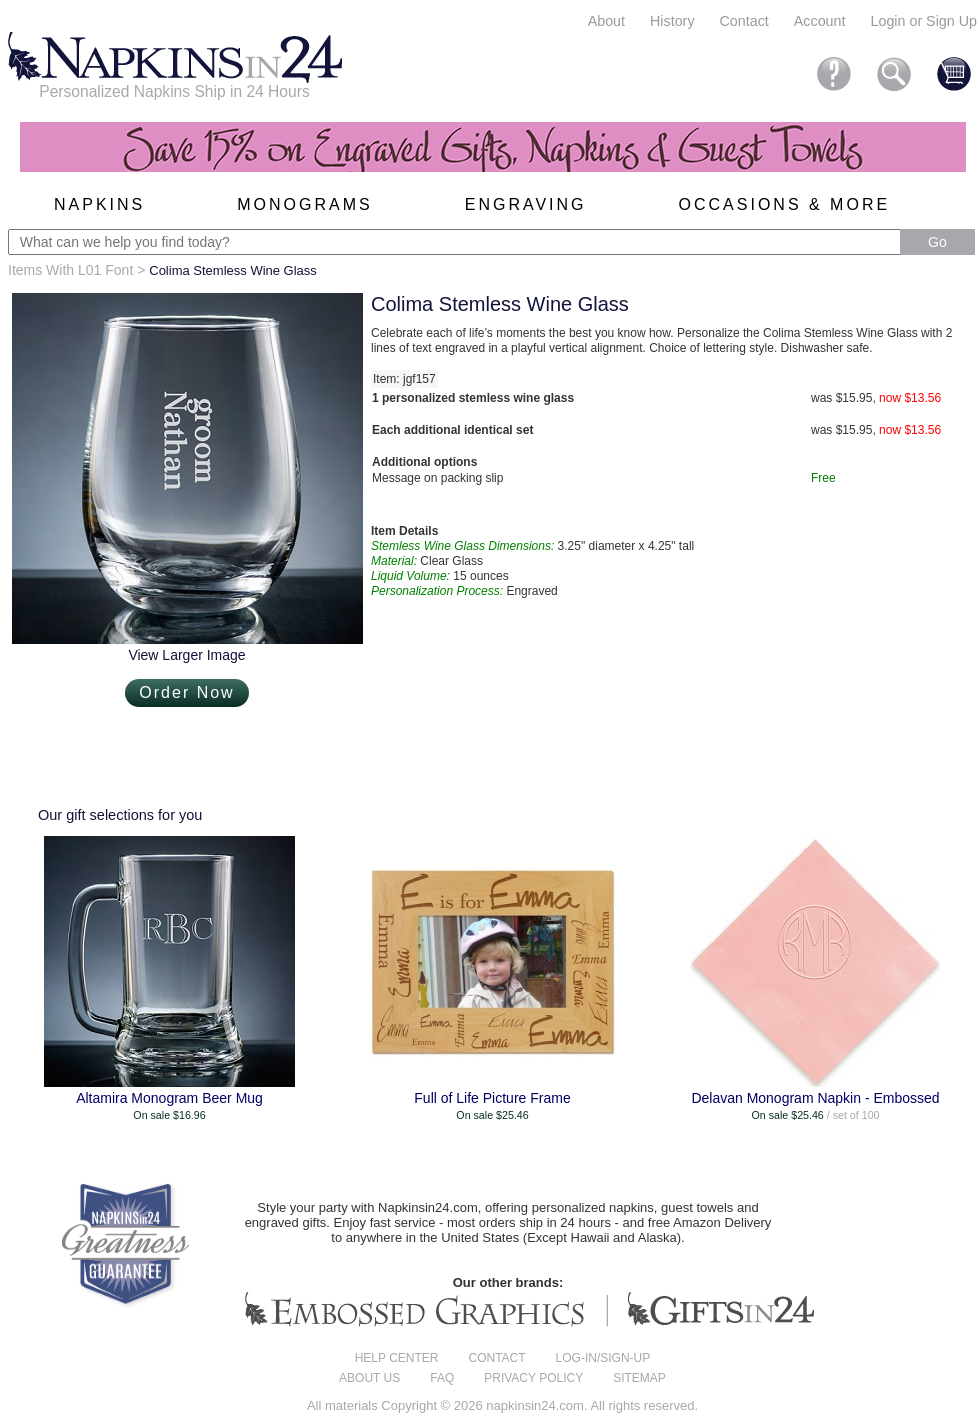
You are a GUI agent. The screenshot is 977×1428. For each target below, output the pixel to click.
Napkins (99, 204)
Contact (744, 21)
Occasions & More (785, 204)
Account (820, 21)
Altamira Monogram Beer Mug (169, 1098)
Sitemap (639, 1378)
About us (369, 1378)
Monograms (304, 204)
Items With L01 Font (70, 270)
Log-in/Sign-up (603, 1358)
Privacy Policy (533, 1378)
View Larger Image (186, 655)
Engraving (526, 204)
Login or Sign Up (923, 21)
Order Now (186, 692)
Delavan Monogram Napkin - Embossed (815, 1098)
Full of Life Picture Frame (492, 1098)
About (606, 21)
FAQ (442, 1378)
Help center (397, 1358)
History (672, 21)
